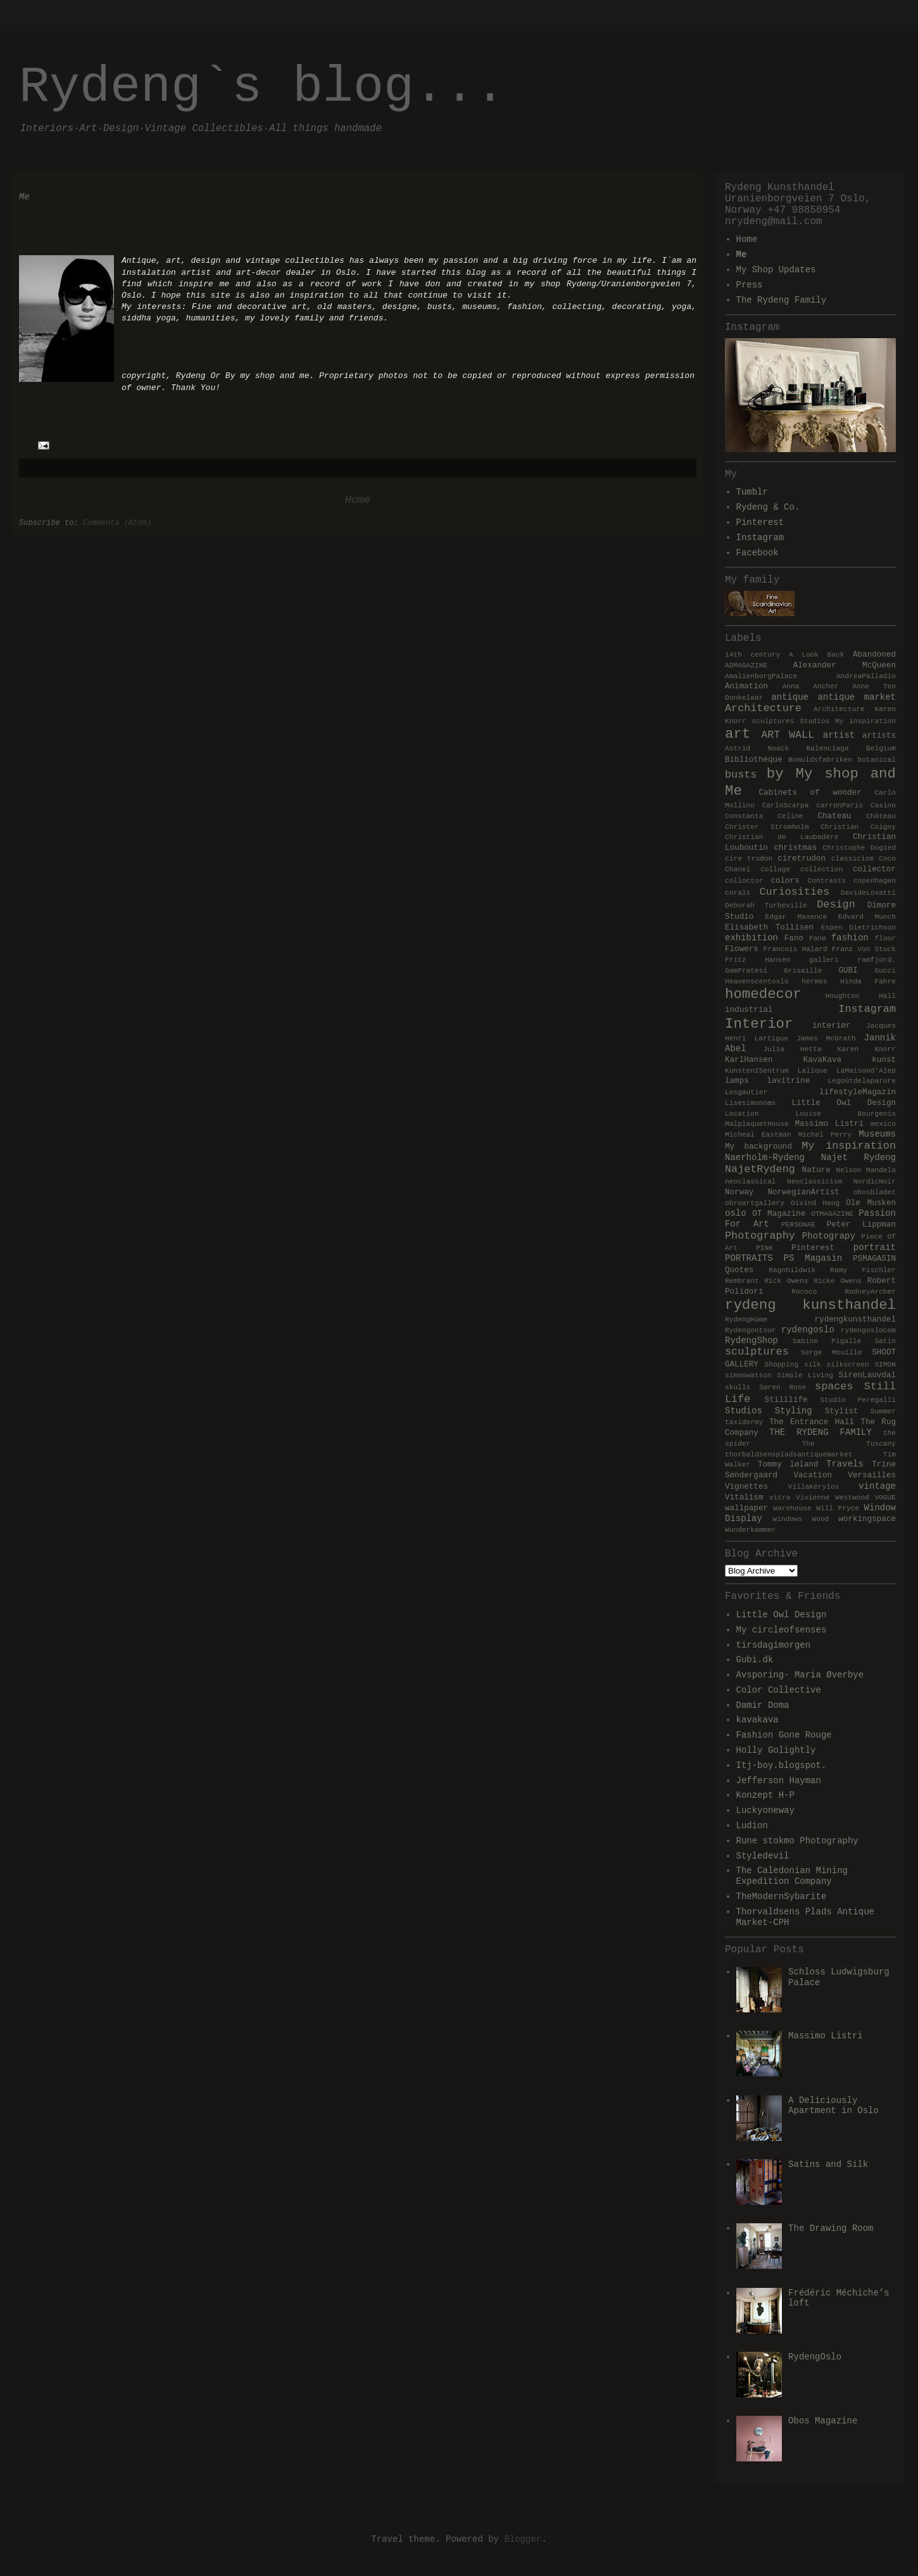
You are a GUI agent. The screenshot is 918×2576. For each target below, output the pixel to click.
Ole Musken (871, 1203)
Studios (743, 1411)
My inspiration (849, 1146)
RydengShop (751, 1340)
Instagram (760, 538)
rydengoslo (807, 1330)
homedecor (763, 994)
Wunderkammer (750, 1530)
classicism (852, 858)
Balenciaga (828, 748)
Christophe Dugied (859, 848)
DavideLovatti (868, 893)
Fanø (817, 938)
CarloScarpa (785, 805)
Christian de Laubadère (781, 837)
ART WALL (787, 735)
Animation (746, 686)
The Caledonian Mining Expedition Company (792, 1876)
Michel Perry (825, 1135)
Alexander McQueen (844, 665)
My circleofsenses (781, 1630)
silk (812, 1364)
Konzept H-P (765, 1795)
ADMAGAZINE (746, 665)
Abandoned (874, 654)
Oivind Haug (815, 1203)
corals (737, 893)
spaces (834, 1386)
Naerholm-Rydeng (765, 1157)
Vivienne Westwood (832, 1497)
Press (749, 285)
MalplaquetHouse (757, 1124)
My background (758, 1146)
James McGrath (826, 1038)
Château (881, 816)
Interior (759, 1024)
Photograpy (828, 1236)
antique (789, 697)
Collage (775, 869)
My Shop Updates (776, 270)
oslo (735, 1213)
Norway (739, 1192)
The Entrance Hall (811, 1422)
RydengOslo (814, 2357)
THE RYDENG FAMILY (820, 1432)
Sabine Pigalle (827, 1341)
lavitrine (788, 1080)
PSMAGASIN (874, 1258)
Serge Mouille (831, 1352)
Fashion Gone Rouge (784, 1735)
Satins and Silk (828, 2164)
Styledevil (762, 1856)
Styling (793, 1411)
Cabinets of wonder (809, 792)
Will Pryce (837, 1508)
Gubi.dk (755, 1660)
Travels (845, 1464)
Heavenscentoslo (757, 981)
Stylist (841, 1411)
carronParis (839, 805)
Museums (877, 1134)
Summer (883, 1411)
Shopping (781, 1364)
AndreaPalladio (866, 676)
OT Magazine (778, 1213)
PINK (764, 1248)
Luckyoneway (765, 1810)
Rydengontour (750, 1330)
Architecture (763, 708)
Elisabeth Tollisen (769, 927)
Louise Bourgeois (846, 1114)
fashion (850, 938)
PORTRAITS (749, 1258)
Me (741, 254)
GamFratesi (746, 971)
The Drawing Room (830, 2228)
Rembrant (742, 1281)
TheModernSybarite (781, 1896)
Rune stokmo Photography (797, 1841)
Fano (793, 938)
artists (879, 735)
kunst (884, 1060)
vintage (877, 1486)
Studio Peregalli (858, 1400)
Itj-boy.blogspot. (781, 1765)
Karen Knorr (867, 1049)
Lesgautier (746, 1092)
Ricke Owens (838, 1281)
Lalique (812, 1071)
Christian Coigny (858, 827)
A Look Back (817, 655)
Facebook (757, 553)
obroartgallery (754, 1203)
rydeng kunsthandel (810, 1305)
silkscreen (848, 1364)
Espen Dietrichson (858, 927)
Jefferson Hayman (778, 1781)
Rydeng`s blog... (262, 87)
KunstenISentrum (757, 1071)
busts (741, 775)
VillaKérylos (813, 1487)
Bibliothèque (754, 759)
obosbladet (874, 1192)
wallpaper (746, 1508)
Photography (760, 1236)
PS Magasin (813, 1258)
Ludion (752, 1826)
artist (839, 735)
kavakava (757, 1720)
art (737, 734)
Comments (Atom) (117, 523)
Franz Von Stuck (864, 949)
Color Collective (778, 1690)
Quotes (739, 1270)
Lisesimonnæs (750, 1103)
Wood (820, 1519)
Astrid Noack (757, 748)
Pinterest (760, 522)
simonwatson (748, 1375)
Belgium (881, 748)
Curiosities (794, 892)
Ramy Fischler (863, 1270)
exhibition (751, 938)
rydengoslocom (868, 1330)
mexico (883, 1124)
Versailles (872, 1475)
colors (784, 880)
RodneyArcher (870, 1292)
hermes (814, 981)
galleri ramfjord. (852, 960)
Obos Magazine (822, 2421)
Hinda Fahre (868, 981)
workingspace (867, 1519)
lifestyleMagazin (857, 1092)
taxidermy (744, 1422)
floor (885, 938)
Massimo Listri (829, 1124)
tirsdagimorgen (773, 1645)
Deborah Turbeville (766, 905)
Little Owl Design (843, 1103)
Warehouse (792, 1508)
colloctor (744, 881)
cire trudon (748, 858)
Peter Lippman (861, 1224)
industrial (749, 1010)
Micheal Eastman (758, 1135)
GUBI (847, 970)
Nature (816, 1170)
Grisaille (803, 971)
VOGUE (885, 1497)
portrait (874, 1247)
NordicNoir (874, 1181)
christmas (795, 847)
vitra (780, 1497)
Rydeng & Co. (768, 507)
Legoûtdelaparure (862, 1081)
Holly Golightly (776, 1750)
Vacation (813, 1475)
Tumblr (752, 492)
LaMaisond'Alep (866, 1071)
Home (357, 500)
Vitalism (744, 1497)
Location (742, 1114)
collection (821, 869)
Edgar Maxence (796, 917)
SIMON (885, 1364)
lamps (737, 1080)
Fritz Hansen (757, 960)
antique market (856, 697)
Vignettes (746, 1486)
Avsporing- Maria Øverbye (800, 1675)
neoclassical (750, 1181)
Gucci (885, 971)
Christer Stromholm (767, 827)
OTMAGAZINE (832, 1214)
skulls (737, 1387)
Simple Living (805, 1375)
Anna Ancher (811, 686)
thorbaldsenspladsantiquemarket (788, 1454)
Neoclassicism (814, 1181)
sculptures (757, 1352)
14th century (752, 655)
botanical (877, 760)
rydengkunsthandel (855, 1319)
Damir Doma (762, 1705)
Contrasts (827, 881)
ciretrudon (801, 858)
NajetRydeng (760, 1169)
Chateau (834, 816)
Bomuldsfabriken (820, 760)
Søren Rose (782, 1387)
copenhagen (874, 881)
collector (874, 869)
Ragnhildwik (792, 1270)
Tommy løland (788, 1464)
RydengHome (746, 1319)
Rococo (804, 1292)
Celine (790, 816)
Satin (885, 1341)
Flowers (741, 949)
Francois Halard (795, 949)
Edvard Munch (867, 917)
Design (836, 905)
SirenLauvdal (867, 1375)
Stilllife (786, 1400)
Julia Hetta (792, 1049)
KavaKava (822, 1060)
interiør (831, 1025)
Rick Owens (786, 1281)
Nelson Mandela (866, 1170)
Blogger (522, 2539)
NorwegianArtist (803, 1192)
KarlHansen (749, 1060)
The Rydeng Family (781, 300)
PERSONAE (798, 1224)
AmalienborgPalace (761, 676)
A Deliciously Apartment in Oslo (833, 2105)
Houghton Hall (861, 996)
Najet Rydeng (858, 1157)
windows (787, 1519)
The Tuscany (849, 1444)
